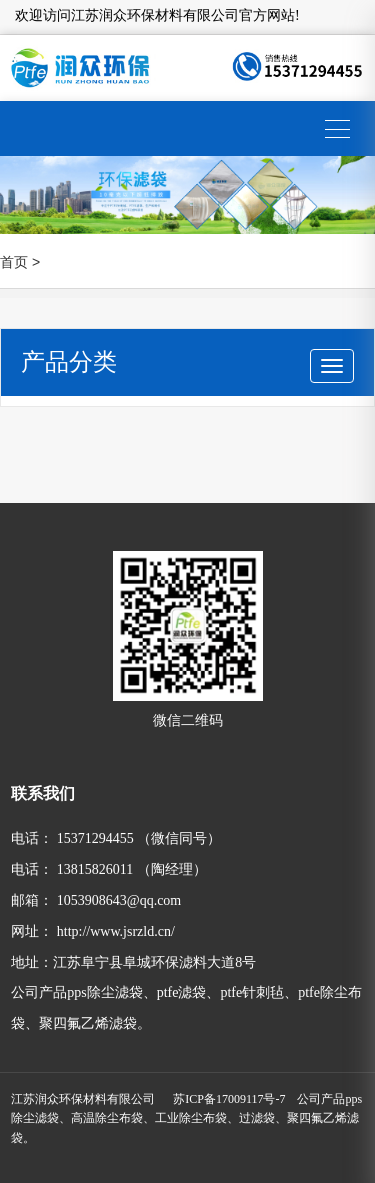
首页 (14, 262)
